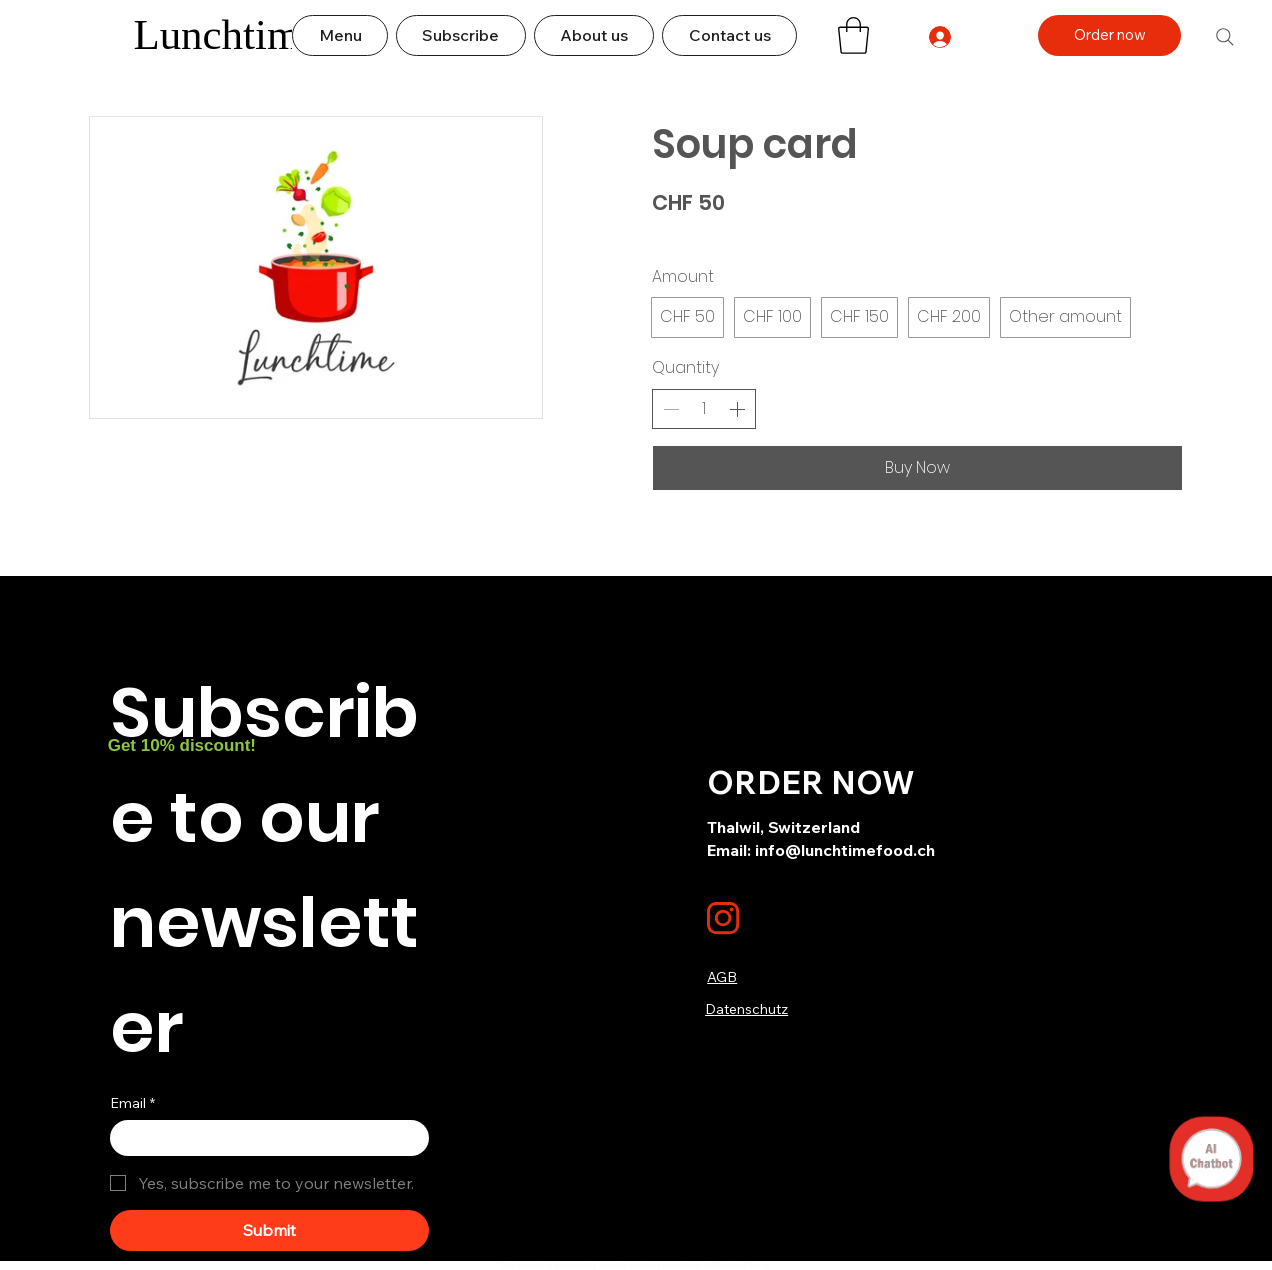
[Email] (263, 1138)
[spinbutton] (704, 409)
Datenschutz (746, 1009)
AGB (722, 977)
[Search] (1225, 37)
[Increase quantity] (737, 409)
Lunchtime (226, 34)
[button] (853, 35)
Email (132, 1103)
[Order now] (1109, 36)
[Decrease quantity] (671, 409)
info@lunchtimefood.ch (845, 850)
